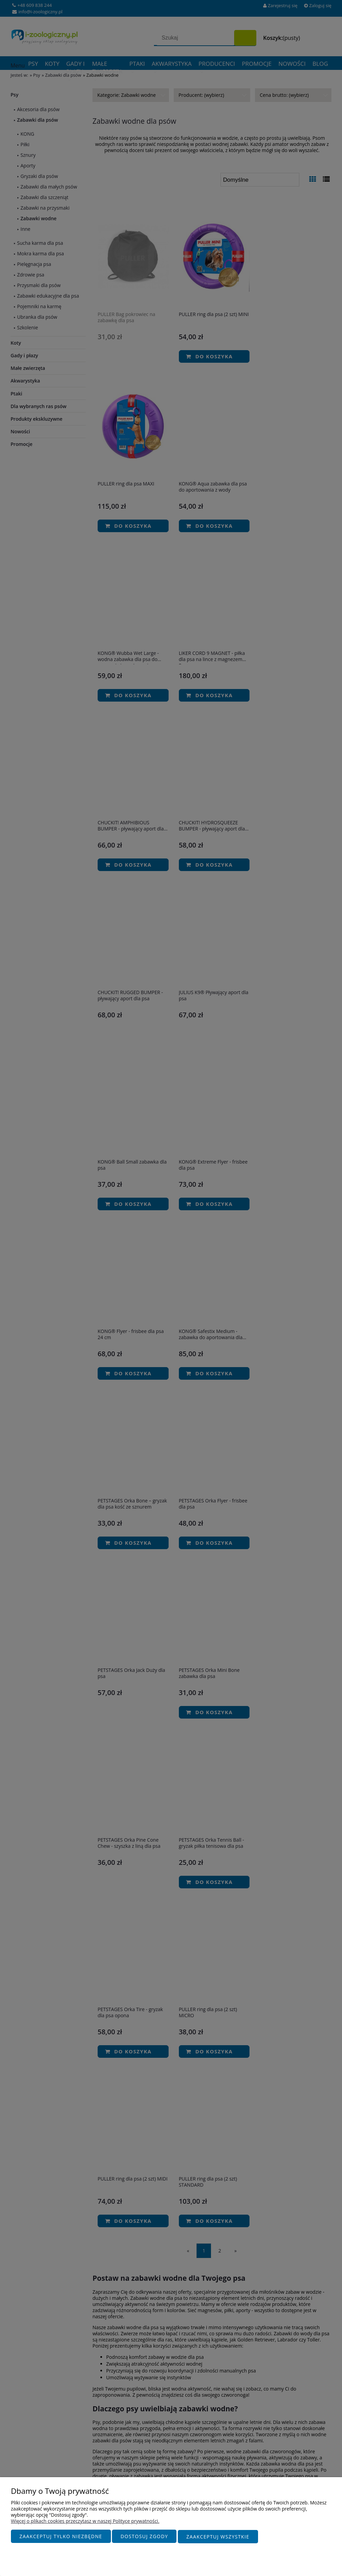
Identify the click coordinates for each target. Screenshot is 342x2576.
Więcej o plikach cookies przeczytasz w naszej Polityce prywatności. (85, 2521)
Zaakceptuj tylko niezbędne (60, 2536)
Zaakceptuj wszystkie (218, 2536)
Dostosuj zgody (144, 2536)
